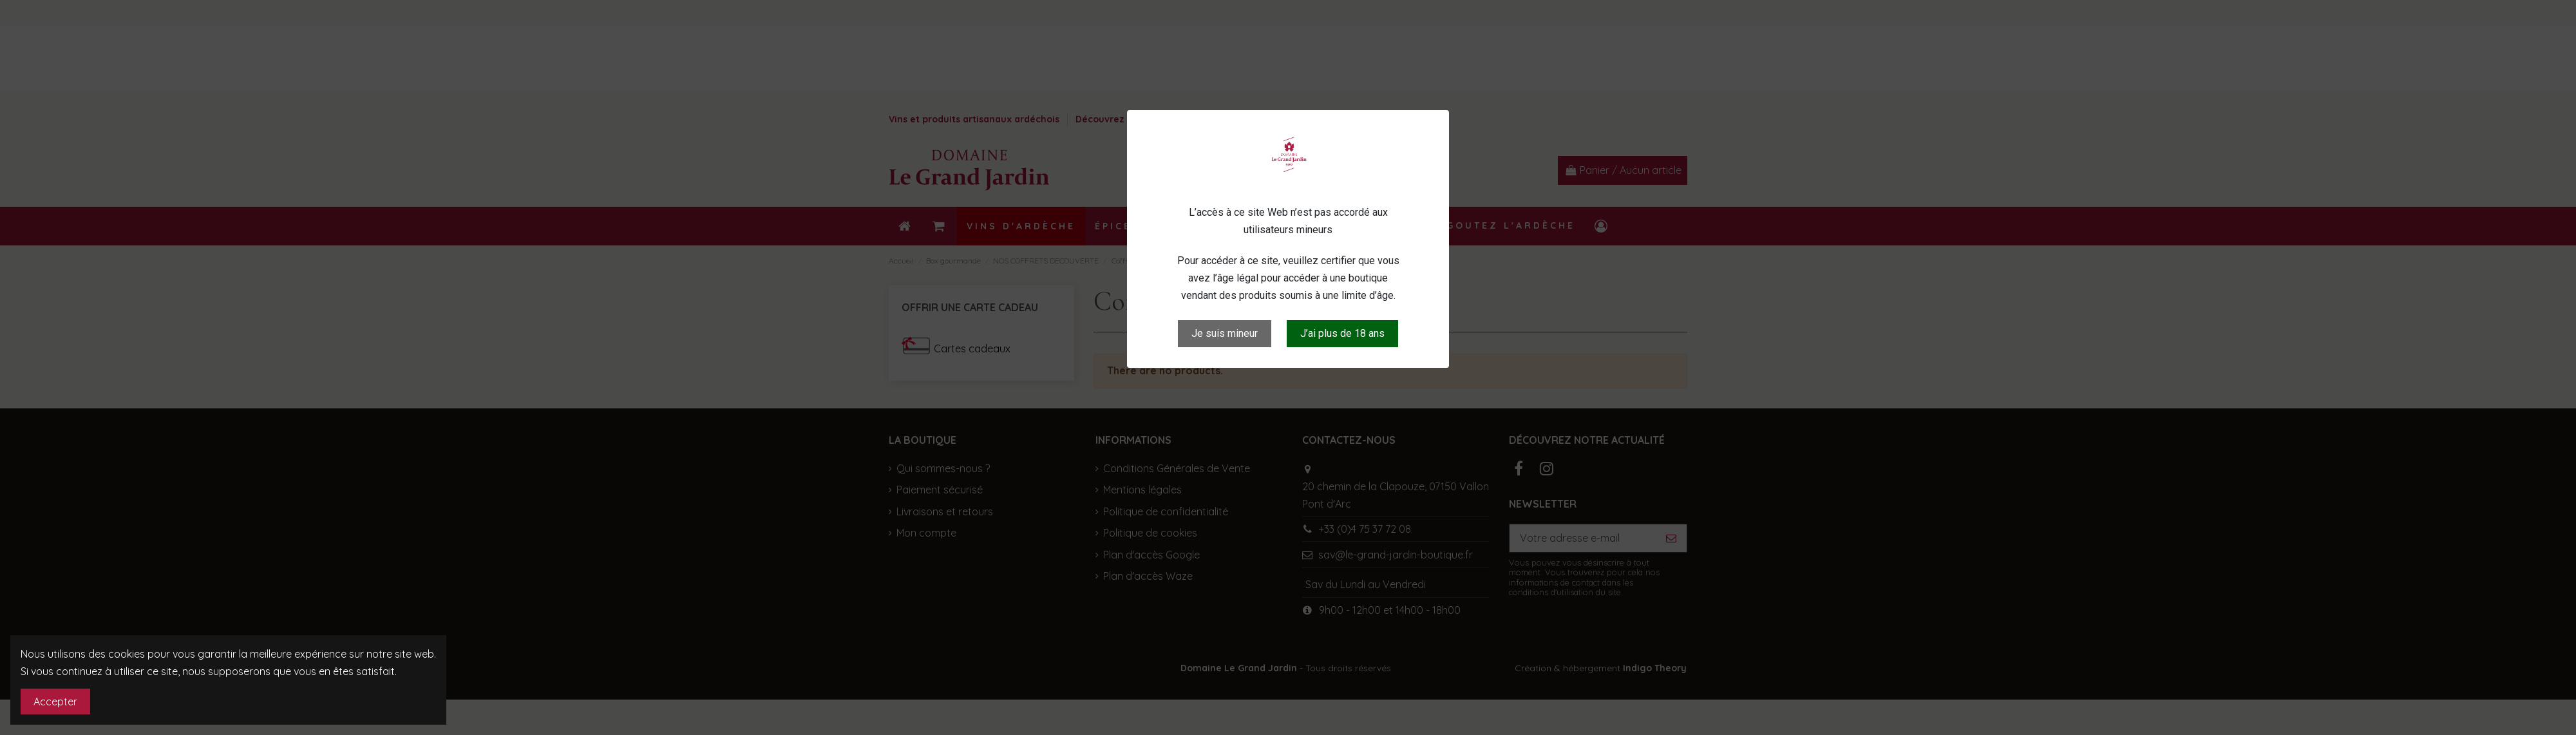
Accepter (55, 701)
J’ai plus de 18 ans (1342, 333)
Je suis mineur (1224, 333)
